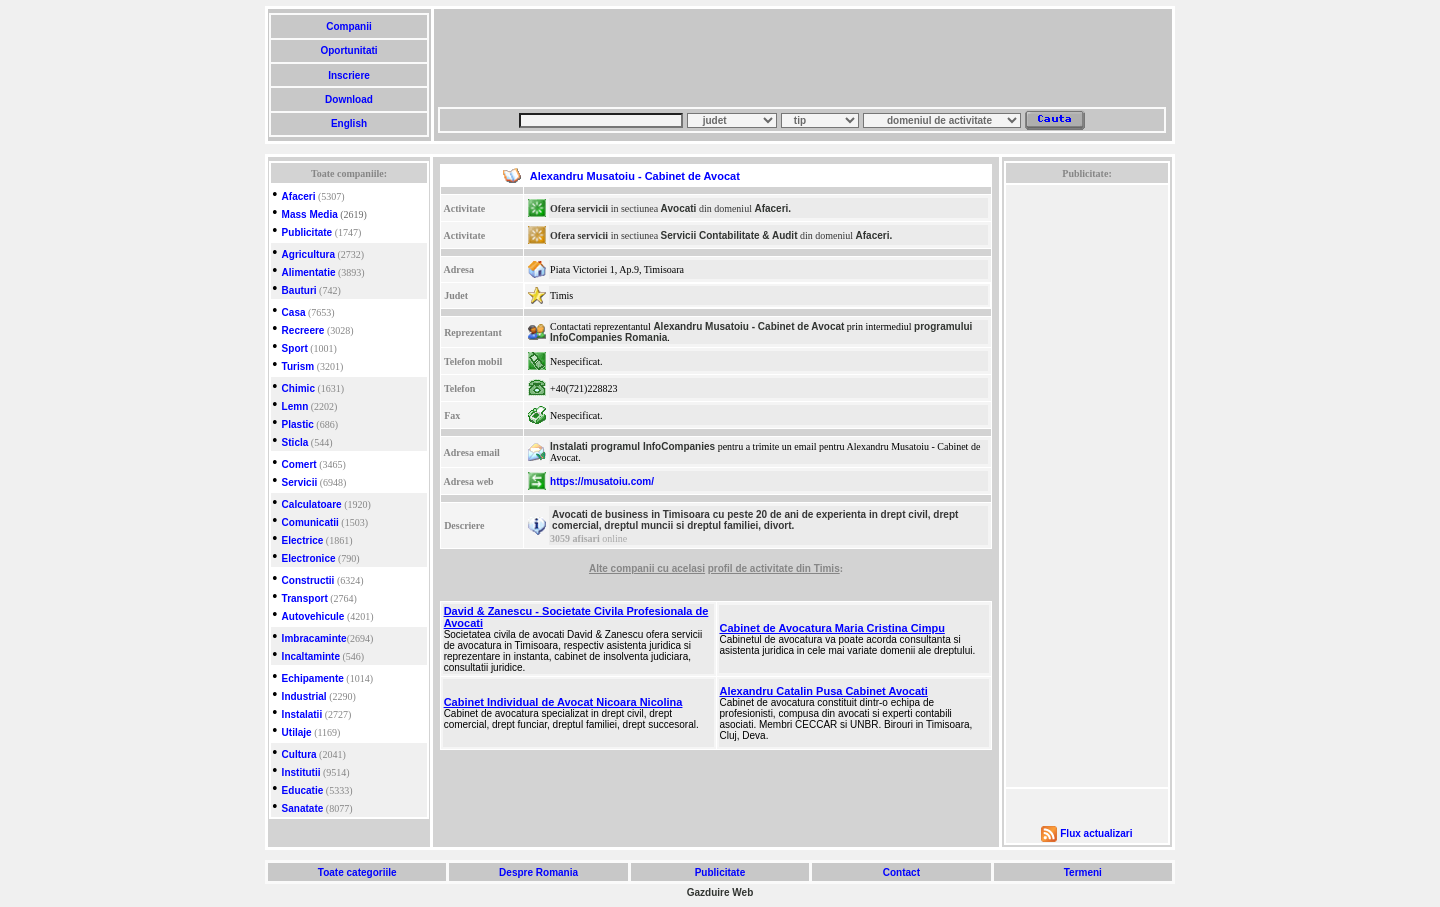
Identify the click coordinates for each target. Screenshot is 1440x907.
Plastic (298, 424)
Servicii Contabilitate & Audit (729, 235)
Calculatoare (312, 504)
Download (348, 99)
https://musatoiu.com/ (602, 481)
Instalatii (302, 714)
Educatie (303, 790)
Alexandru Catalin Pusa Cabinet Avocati (824, 691)
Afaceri (299, 196)
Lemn (295, 406)
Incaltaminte (311, 656)
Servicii (300, 482)
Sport (295, 348)
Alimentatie (309, 272)
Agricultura (308, 254)
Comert (299, 464)
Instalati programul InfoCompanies (632, 446)
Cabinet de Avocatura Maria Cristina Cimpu (832, 628)
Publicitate (307, 232)
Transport (305, 598)
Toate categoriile (357, 872)
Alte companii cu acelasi (647, 568)
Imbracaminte (314, 638)
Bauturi (299, 290)
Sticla (295, 442)
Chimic (298, 388)
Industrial (304, 696)
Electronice (309, 558)
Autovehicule (313, 616)
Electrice (303, 540)
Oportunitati (349, 50)
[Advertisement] (802, 58)
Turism (298, 366)
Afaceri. (772, 208)
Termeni (1083, 872)
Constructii (308, 580)
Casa (294, 312)
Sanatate (303, 808)
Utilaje (297, 732)
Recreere (303, 330)
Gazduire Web (720, 892)
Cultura (299, 754)
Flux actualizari (1096, 833)
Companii (348, 26)
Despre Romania (538, 872)
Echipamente (313, 678)
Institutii (301, 772)
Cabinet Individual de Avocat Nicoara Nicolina (563, 702)
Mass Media (310, 214)
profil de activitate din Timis (774, 568)
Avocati (679, 208)
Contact (901, 872)
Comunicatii (310, 522)
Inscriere (348, 75)
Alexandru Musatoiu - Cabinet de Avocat (748, 326)
